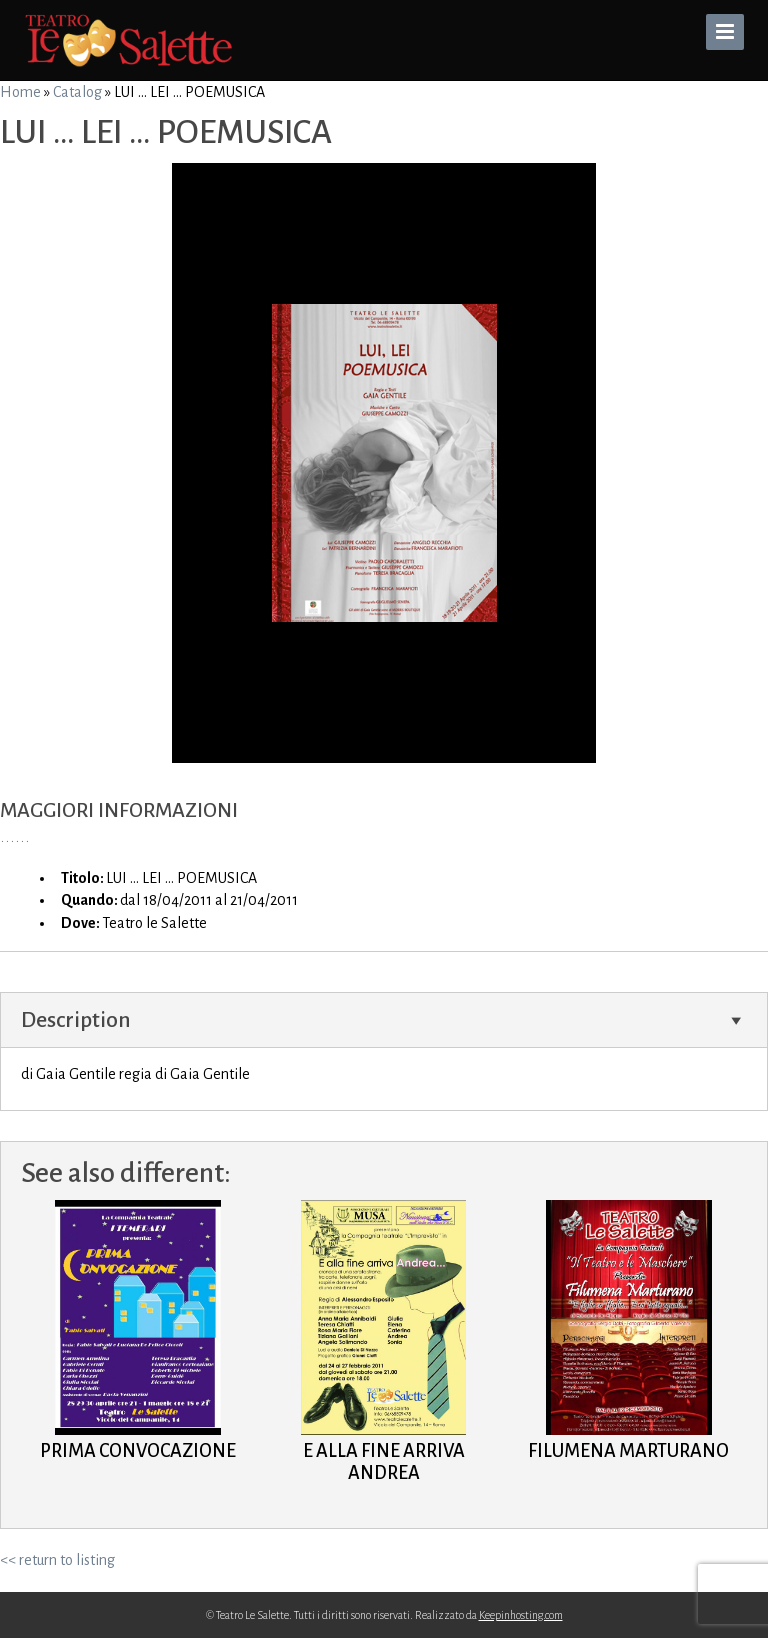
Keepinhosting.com (521, 1615)
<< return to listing (57, 1560)
